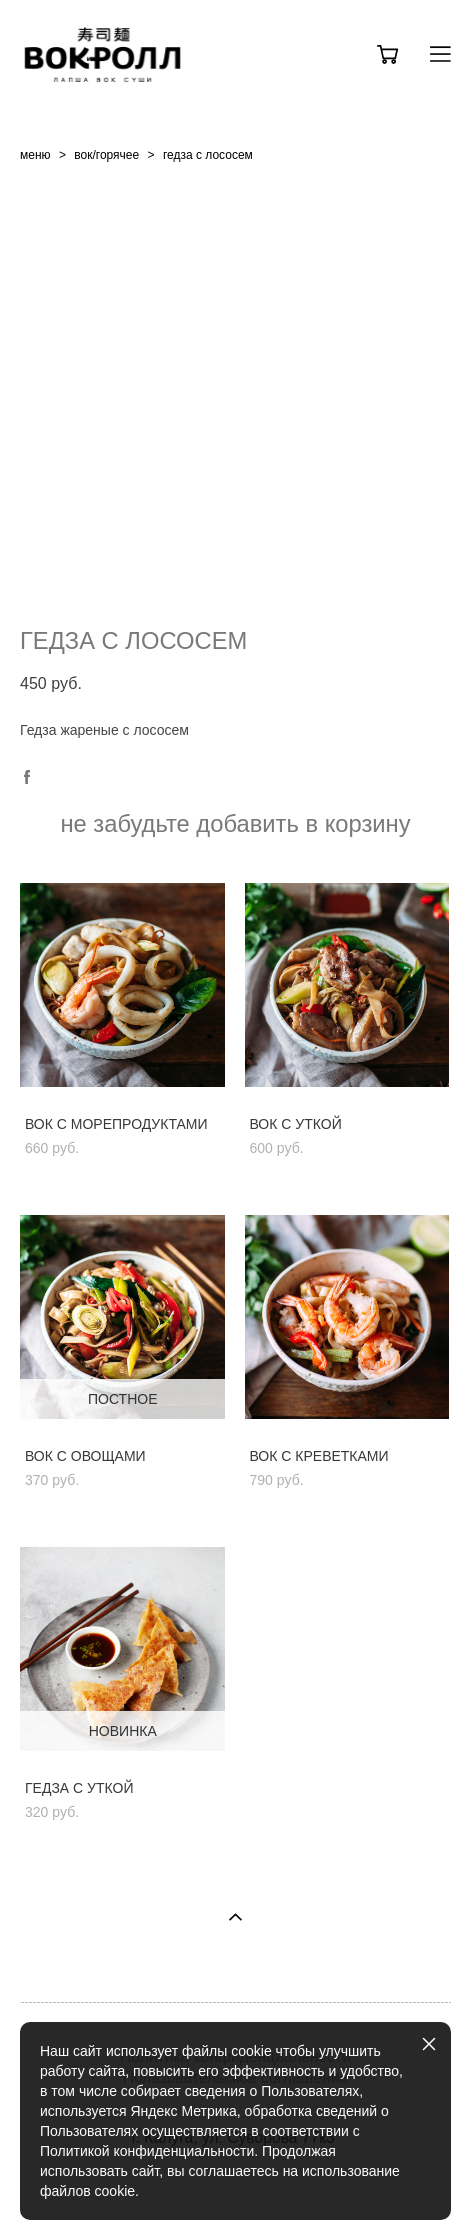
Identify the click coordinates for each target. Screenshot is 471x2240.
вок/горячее (106, 155)
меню (35, 155)
